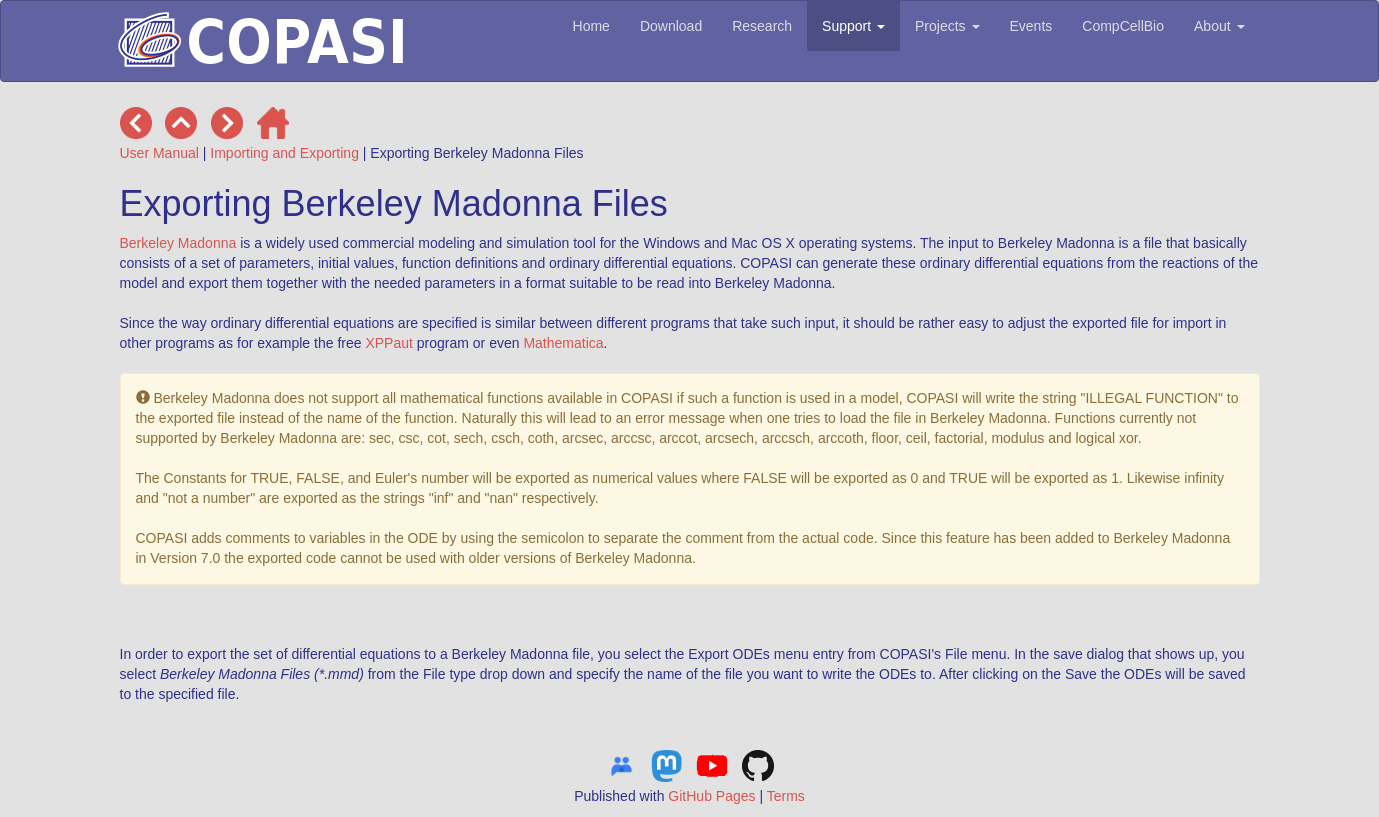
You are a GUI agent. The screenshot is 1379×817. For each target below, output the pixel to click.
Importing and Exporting (284, 153)
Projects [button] (947, 26)
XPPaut (388, 343)
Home (591, 26)
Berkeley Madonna (178, 243)
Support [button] (853, 26)
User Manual (159, 153)
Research (762, 26)
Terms (786, 796)
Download (671, 26)
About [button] (1219, 26)
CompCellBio (1123, 26)
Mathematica (563, 343)
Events (1031, 26)
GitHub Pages (711, 796)
